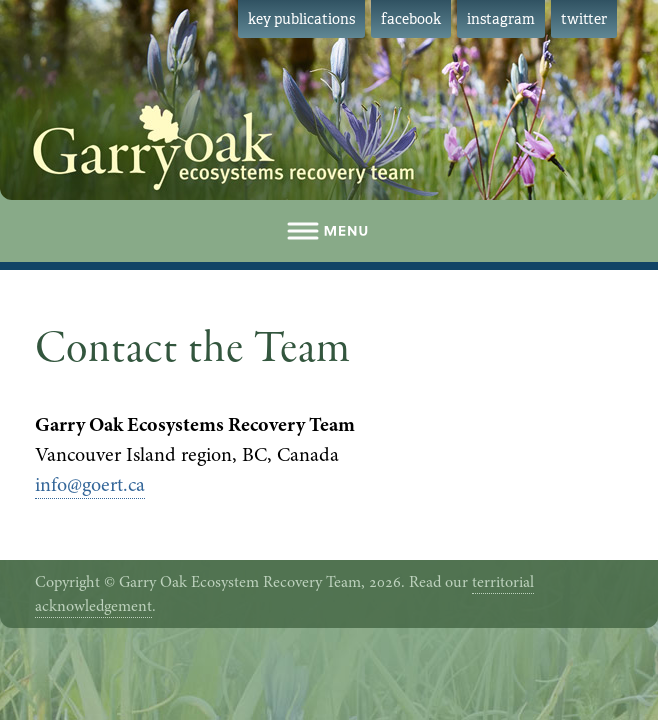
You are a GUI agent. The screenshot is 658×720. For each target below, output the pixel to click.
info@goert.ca (90, 484)
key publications (301, 19)
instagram (501, 19)
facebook (411, 19)
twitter (584, 19)
